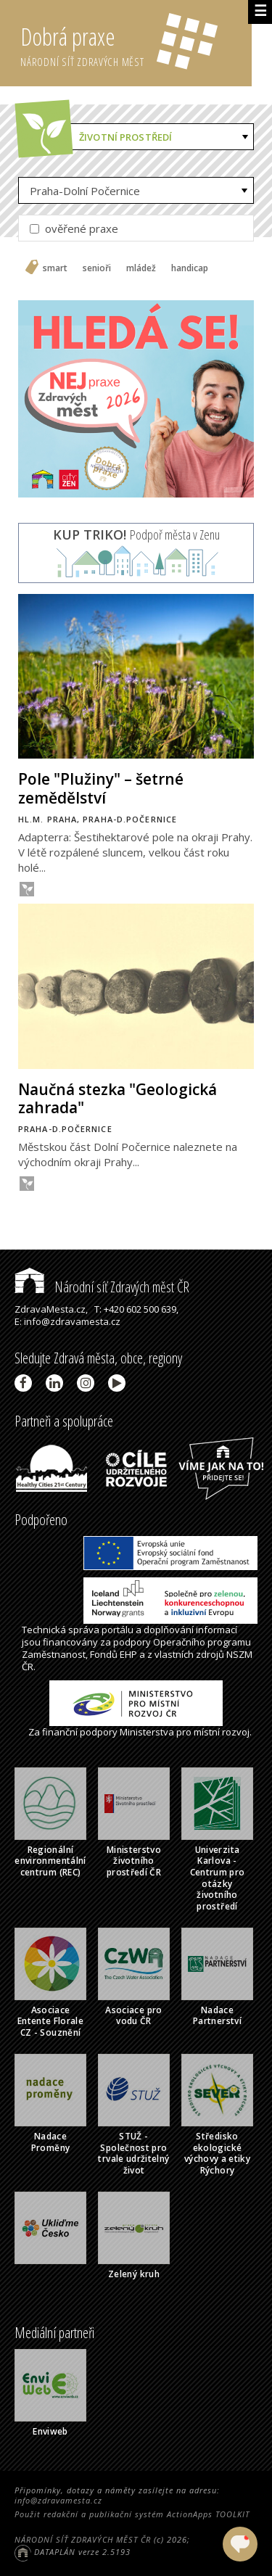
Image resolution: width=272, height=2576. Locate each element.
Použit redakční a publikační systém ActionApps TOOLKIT (132, 2514)
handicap (189, 268)
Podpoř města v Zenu (136, 534)
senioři (97, 268)
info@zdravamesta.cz (58, 2500)
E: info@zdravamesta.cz (67, 1321)
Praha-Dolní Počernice (85, 190)
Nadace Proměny (50, 2142)
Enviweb (50, 2431)
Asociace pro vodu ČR (133, 2016)
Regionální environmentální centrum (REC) (50, 1861)
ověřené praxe (74, 228)
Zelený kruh (134, 2274)
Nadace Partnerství (217, 2016)
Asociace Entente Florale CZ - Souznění (50, 2021)
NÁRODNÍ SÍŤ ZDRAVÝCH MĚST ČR (83, 2539)
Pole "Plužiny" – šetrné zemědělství (101, 788)
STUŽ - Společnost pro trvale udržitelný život (133, 2153)
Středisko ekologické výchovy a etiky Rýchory (217, 2153)
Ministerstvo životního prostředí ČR (134, 1861)
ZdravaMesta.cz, (51, 1309)
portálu (117, 1629)
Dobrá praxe (136, 43)
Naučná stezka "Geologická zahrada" (117, 1098)
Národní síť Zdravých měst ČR (102, 1287)
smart (55, 268)
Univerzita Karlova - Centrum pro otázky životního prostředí (217, 1878)
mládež (141, 268)
